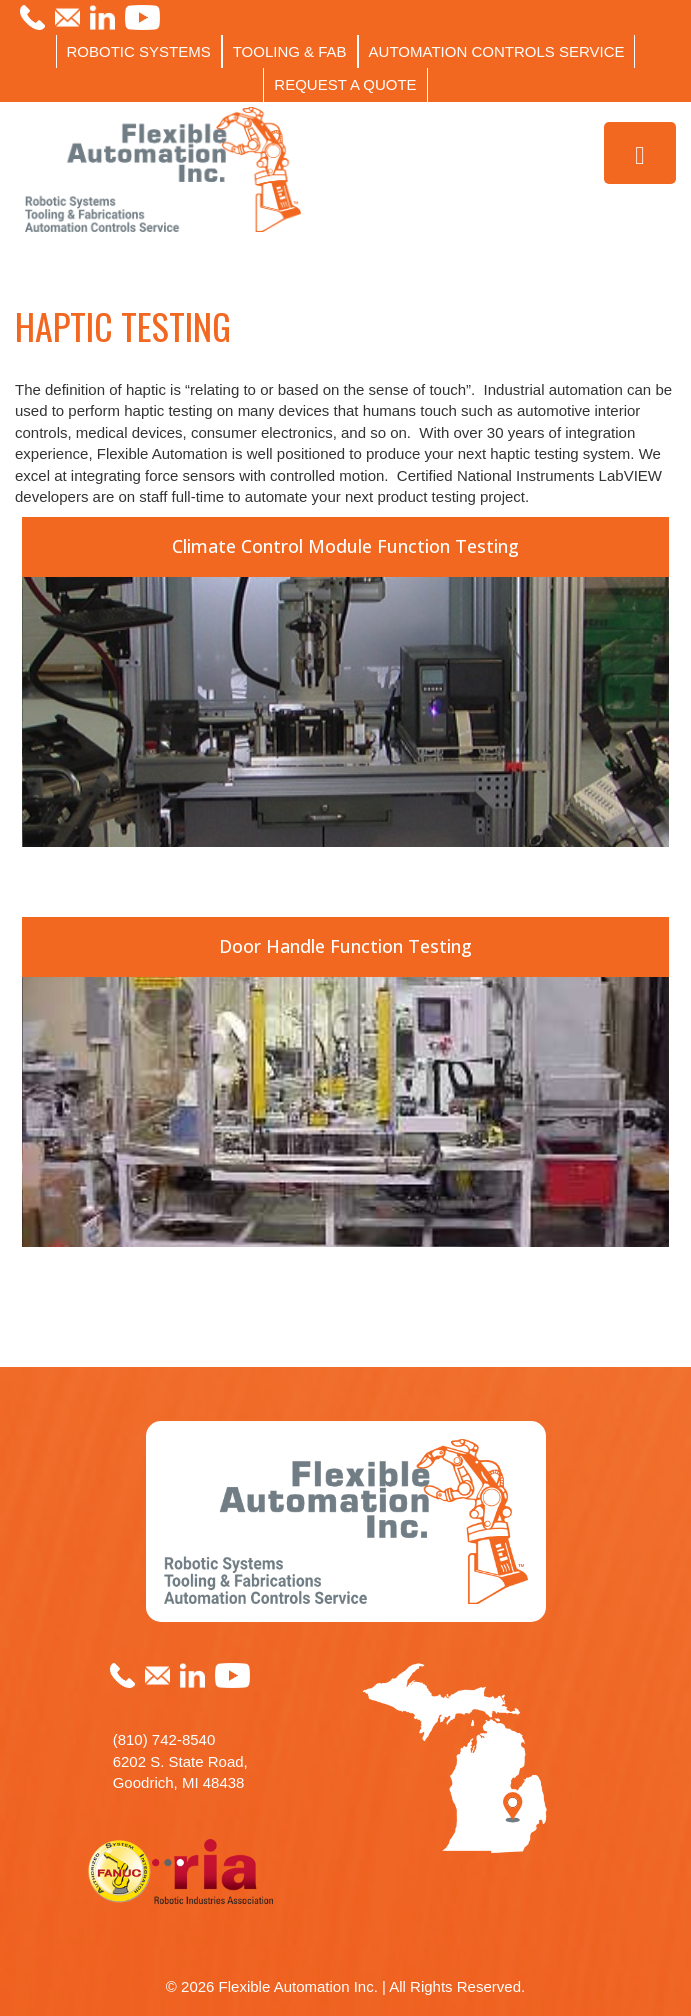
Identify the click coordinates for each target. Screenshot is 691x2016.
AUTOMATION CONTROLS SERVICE (497, 51)
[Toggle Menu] (640, 153)
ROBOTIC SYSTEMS (139, 51)
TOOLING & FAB (290, 51)
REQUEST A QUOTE (345, 84)
